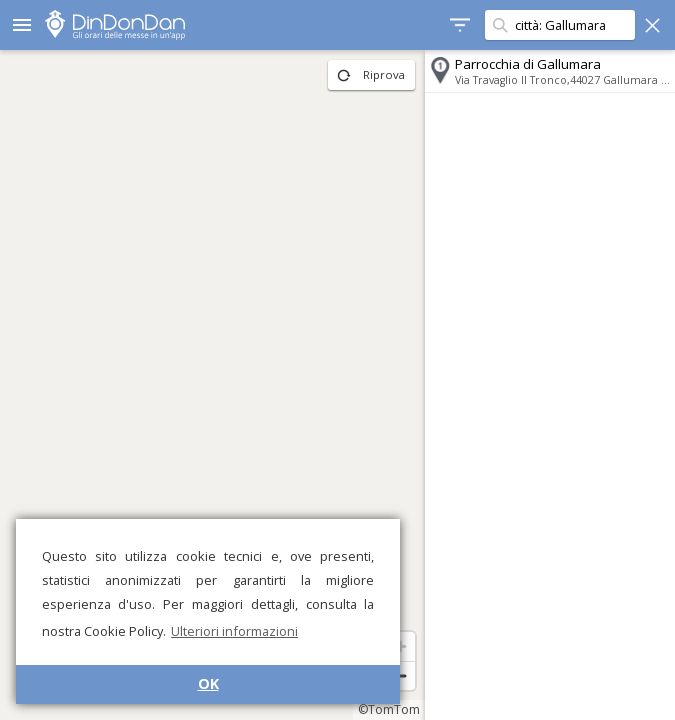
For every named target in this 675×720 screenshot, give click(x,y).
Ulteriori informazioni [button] (234, 631)
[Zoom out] (400, 675)
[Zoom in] (400, 646)
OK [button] (208, 683)
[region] (212, 385)
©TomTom (389, 709)
